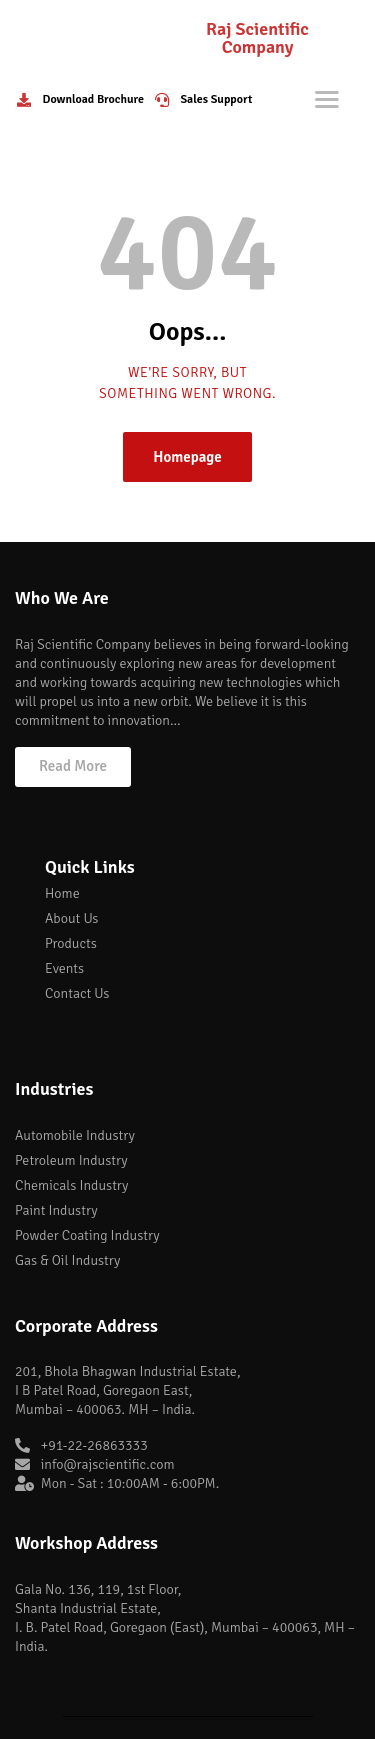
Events (64, 968)
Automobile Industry (75, 1135)
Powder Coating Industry (87, 1235)
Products (71, 943)
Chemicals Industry (71, 1185)
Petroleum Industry (71, 1160)
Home (62, 893)
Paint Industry (56, 1210)
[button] (73, 767)
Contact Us (77, 993)
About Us (71, 918)
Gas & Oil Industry (67, 1260)
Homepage (187, 457)
